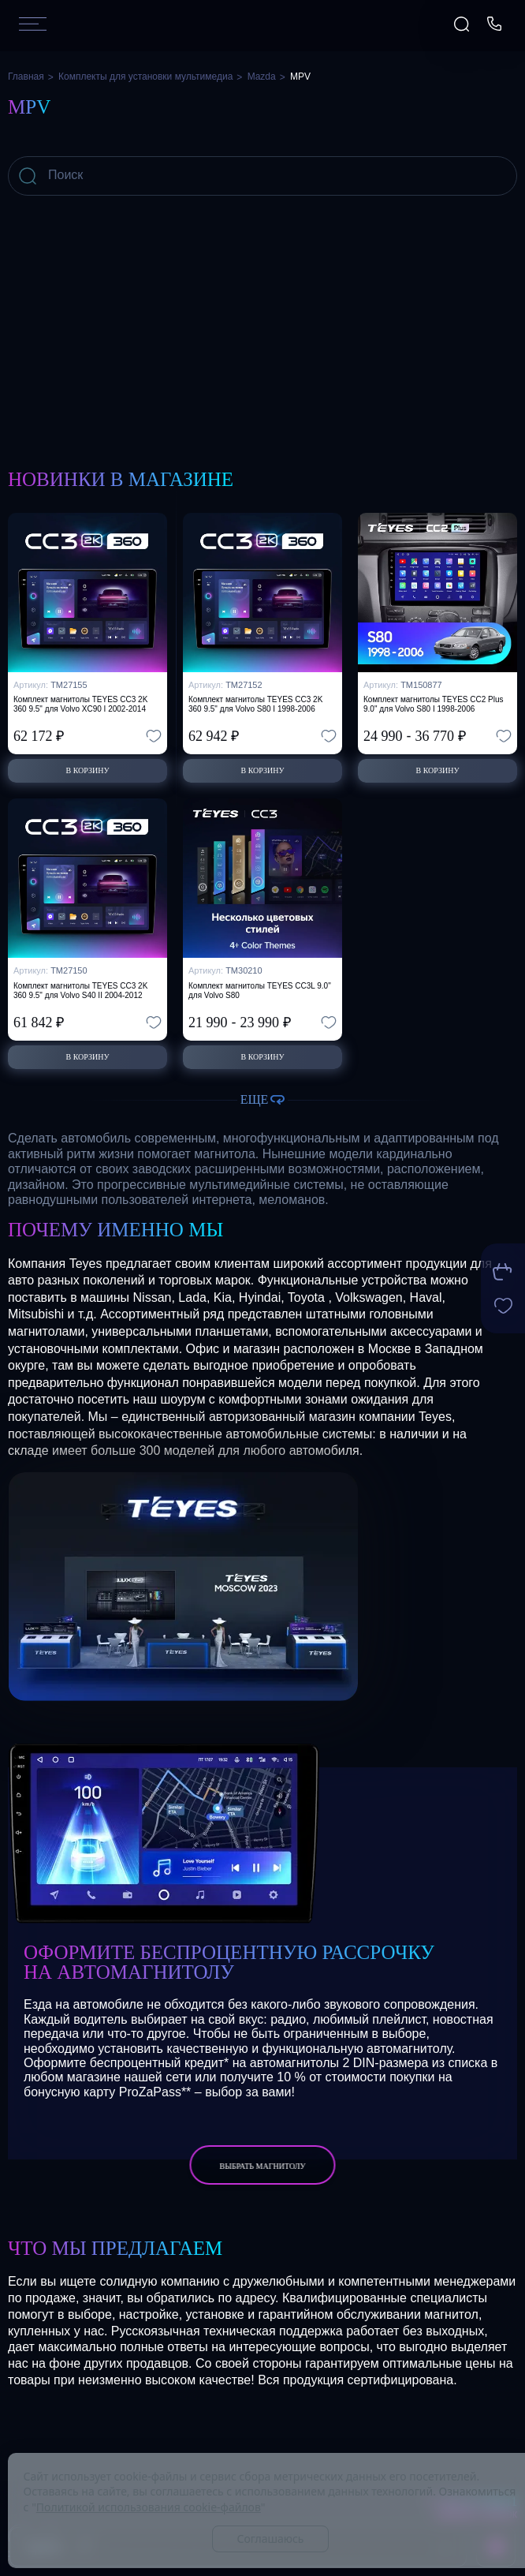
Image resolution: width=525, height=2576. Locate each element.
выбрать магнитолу (262, 2166)
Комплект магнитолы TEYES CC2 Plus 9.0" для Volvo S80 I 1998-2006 (433, 704)
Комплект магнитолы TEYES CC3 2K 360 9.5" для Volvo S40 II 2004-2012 (80, 990)
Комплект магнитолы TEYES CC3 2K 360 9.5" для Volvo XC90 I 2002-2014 (80, 704)
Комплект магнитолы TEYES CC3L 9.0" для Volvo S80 (259, 990)
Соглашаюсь (269, 2538)
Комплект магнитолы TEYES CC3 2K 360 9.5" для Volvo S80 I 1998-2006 (255, 704)
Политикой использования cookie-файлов (148, 2506)
